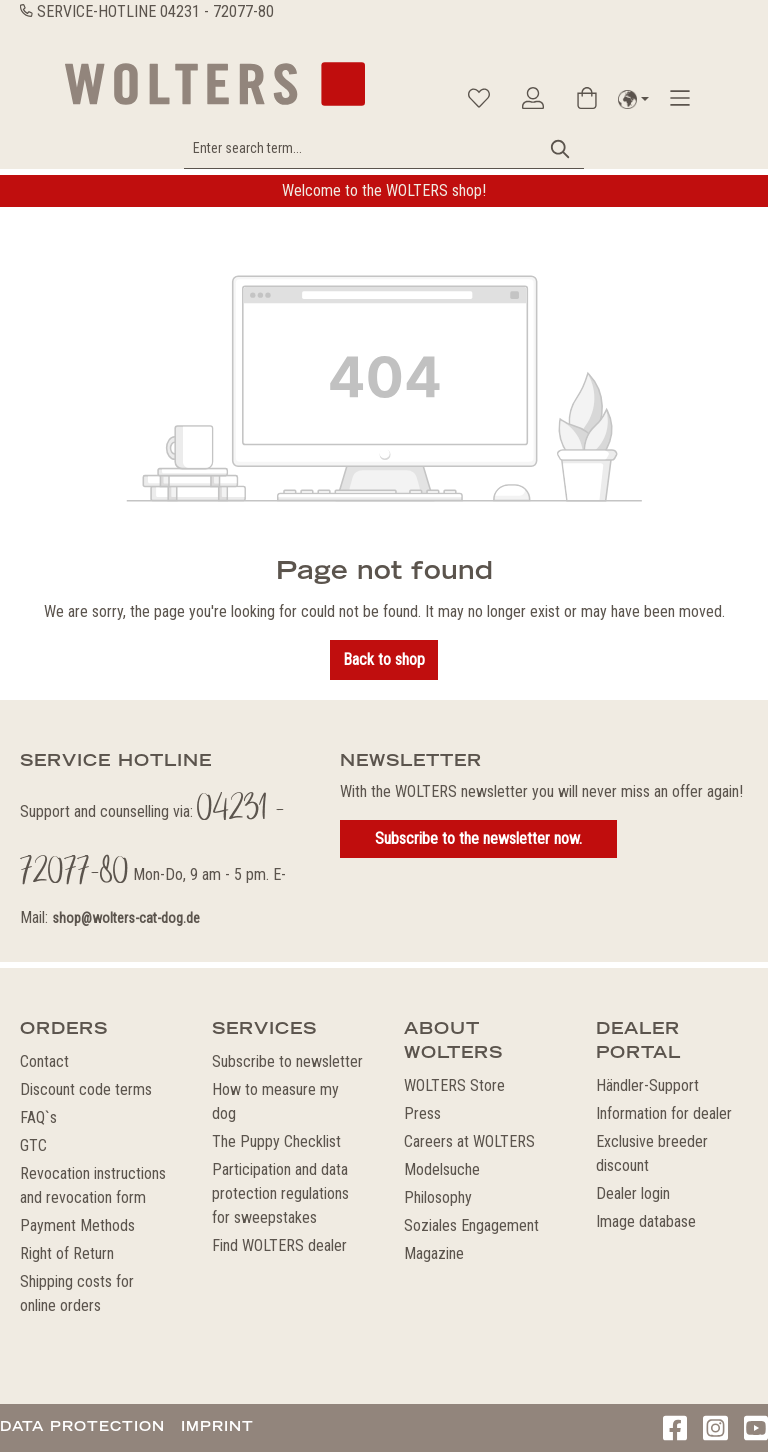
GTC (33, 1145)
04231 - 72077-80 (217, 11)
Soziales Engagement (471, 1225)
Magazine (434, 1253)
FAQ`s (38, 1117)
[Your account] (533, 98)
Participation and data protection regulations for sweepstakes (280, 1193)
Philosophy (438, 1197)
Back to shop (384, 659)
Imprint (217, 1426)
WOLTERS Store (454, 1085)
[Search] (561, 148)
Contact (44, 1061)
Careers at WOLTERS (469, 1141)
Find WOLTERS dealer (279, 1245)
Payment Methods (77, 1225)
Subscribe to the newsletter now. (478, 838)
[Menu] (680, 98)
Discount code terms (86, 1089)
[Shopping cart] (587, 98)
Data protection (82, 1426)
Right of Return (67, 1253)
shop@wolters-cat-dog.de (126, 918)
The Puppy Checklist (276, 1141)
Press (422, 1113)
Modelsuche (442, 1169)
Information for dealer (664, 1113)
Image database (646, 1221)
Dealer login (633, 1193)
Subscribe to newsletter (287, 1061)
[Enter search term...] (361, 148)
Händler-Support (647, 1085)
